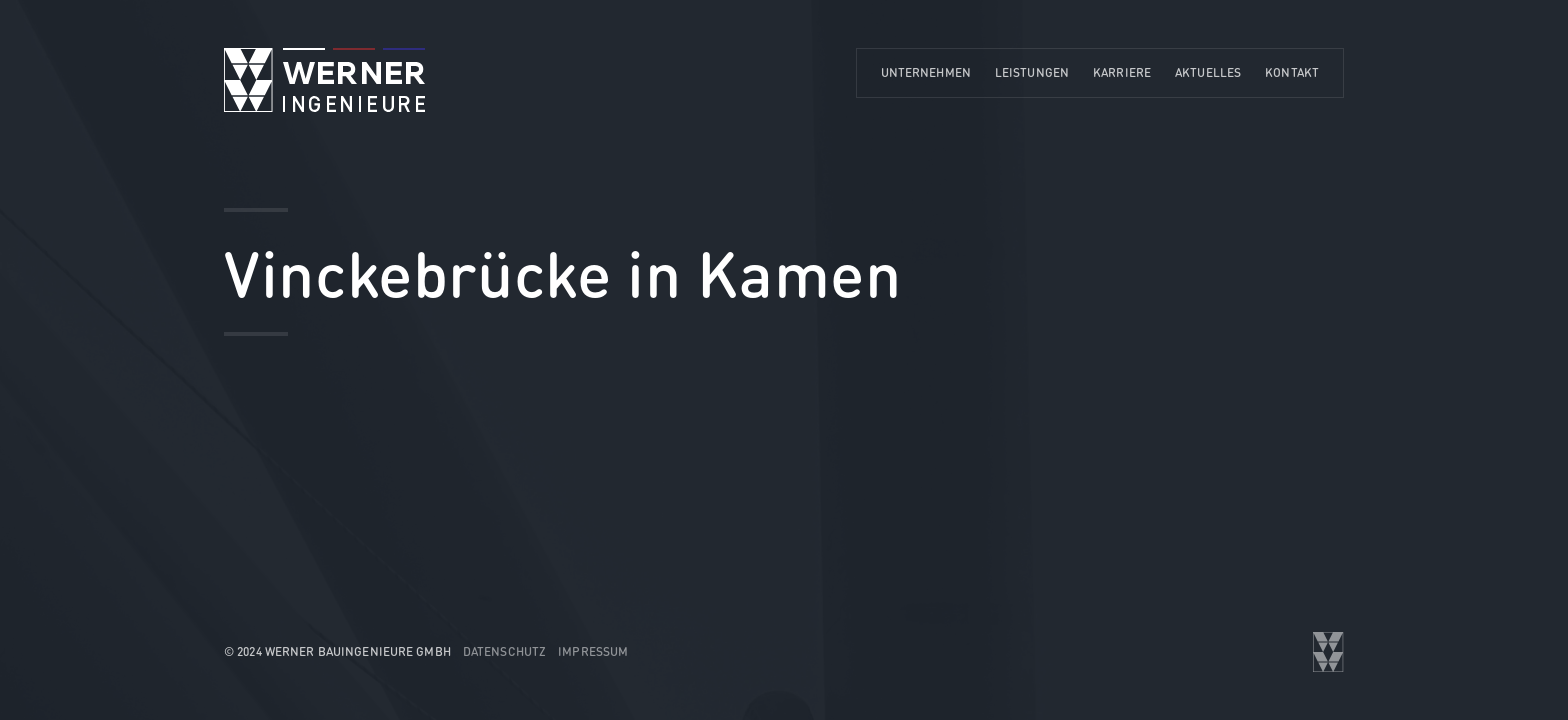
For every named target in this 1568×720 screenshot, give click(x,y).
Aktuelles (1208, 72)
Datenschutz (504, 651)
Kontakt (1292, 72)
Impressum (593, 651)
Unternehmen (926, 72)
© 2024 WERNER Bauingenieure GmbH (337, 651)
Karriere (1122, 72)
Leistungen (1032, 72)
